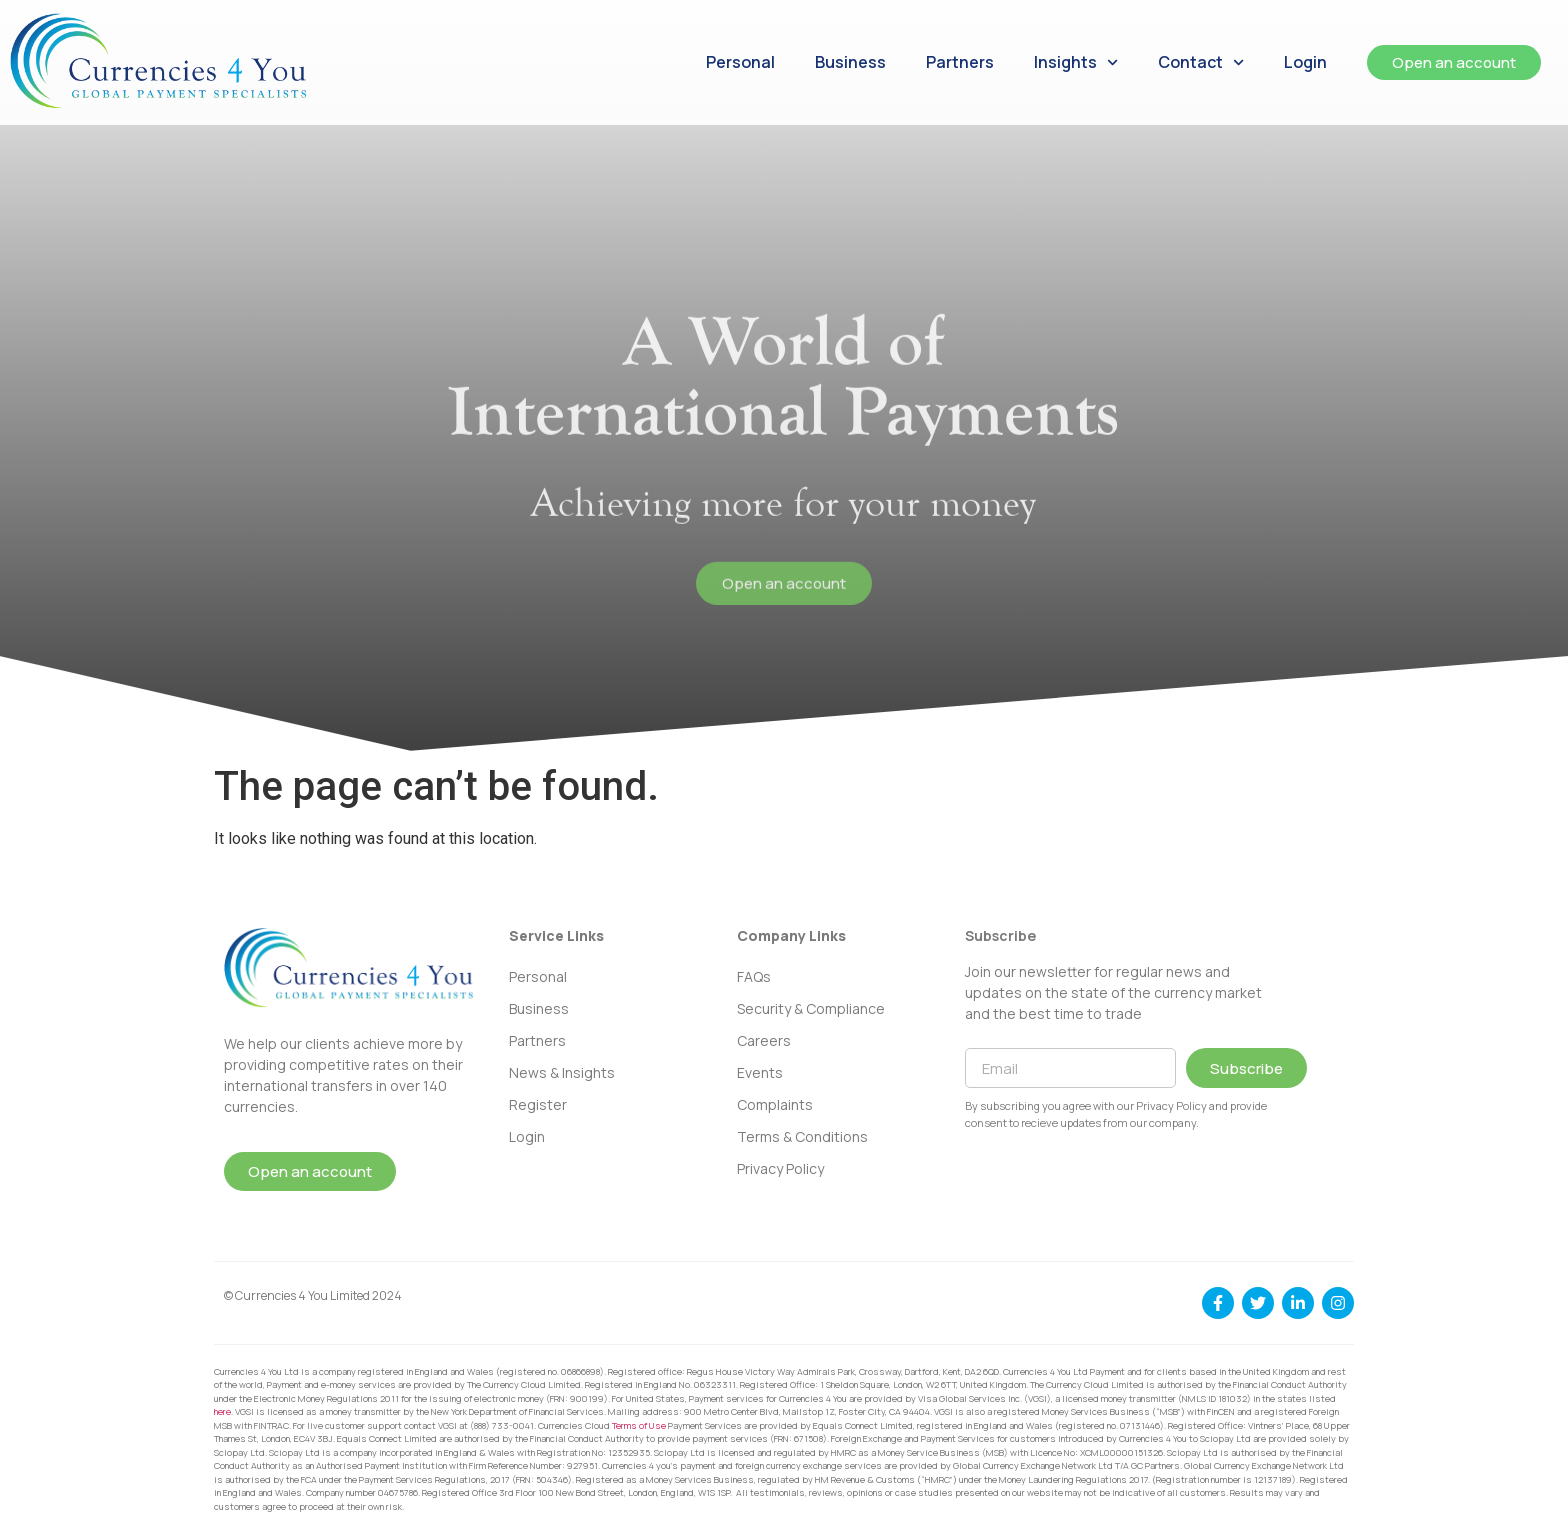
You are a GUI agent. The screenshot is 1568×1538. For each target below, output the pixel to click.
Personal (740, 62)
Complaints (775, 1104)
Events (760, 1072)
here (222, 1411)
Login (1305, 62)
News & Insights (562, 1072)
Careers (764, 1040)
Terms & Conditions (802, 1136)
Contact (1201, 62)
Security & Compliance (811, 1008)
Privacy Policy (780, 1168)
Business (850, 62)
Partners (960, 62)
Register (538, 1104)
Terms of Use (639, 1425)
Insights (1076, 62)
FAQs (754, 976)
